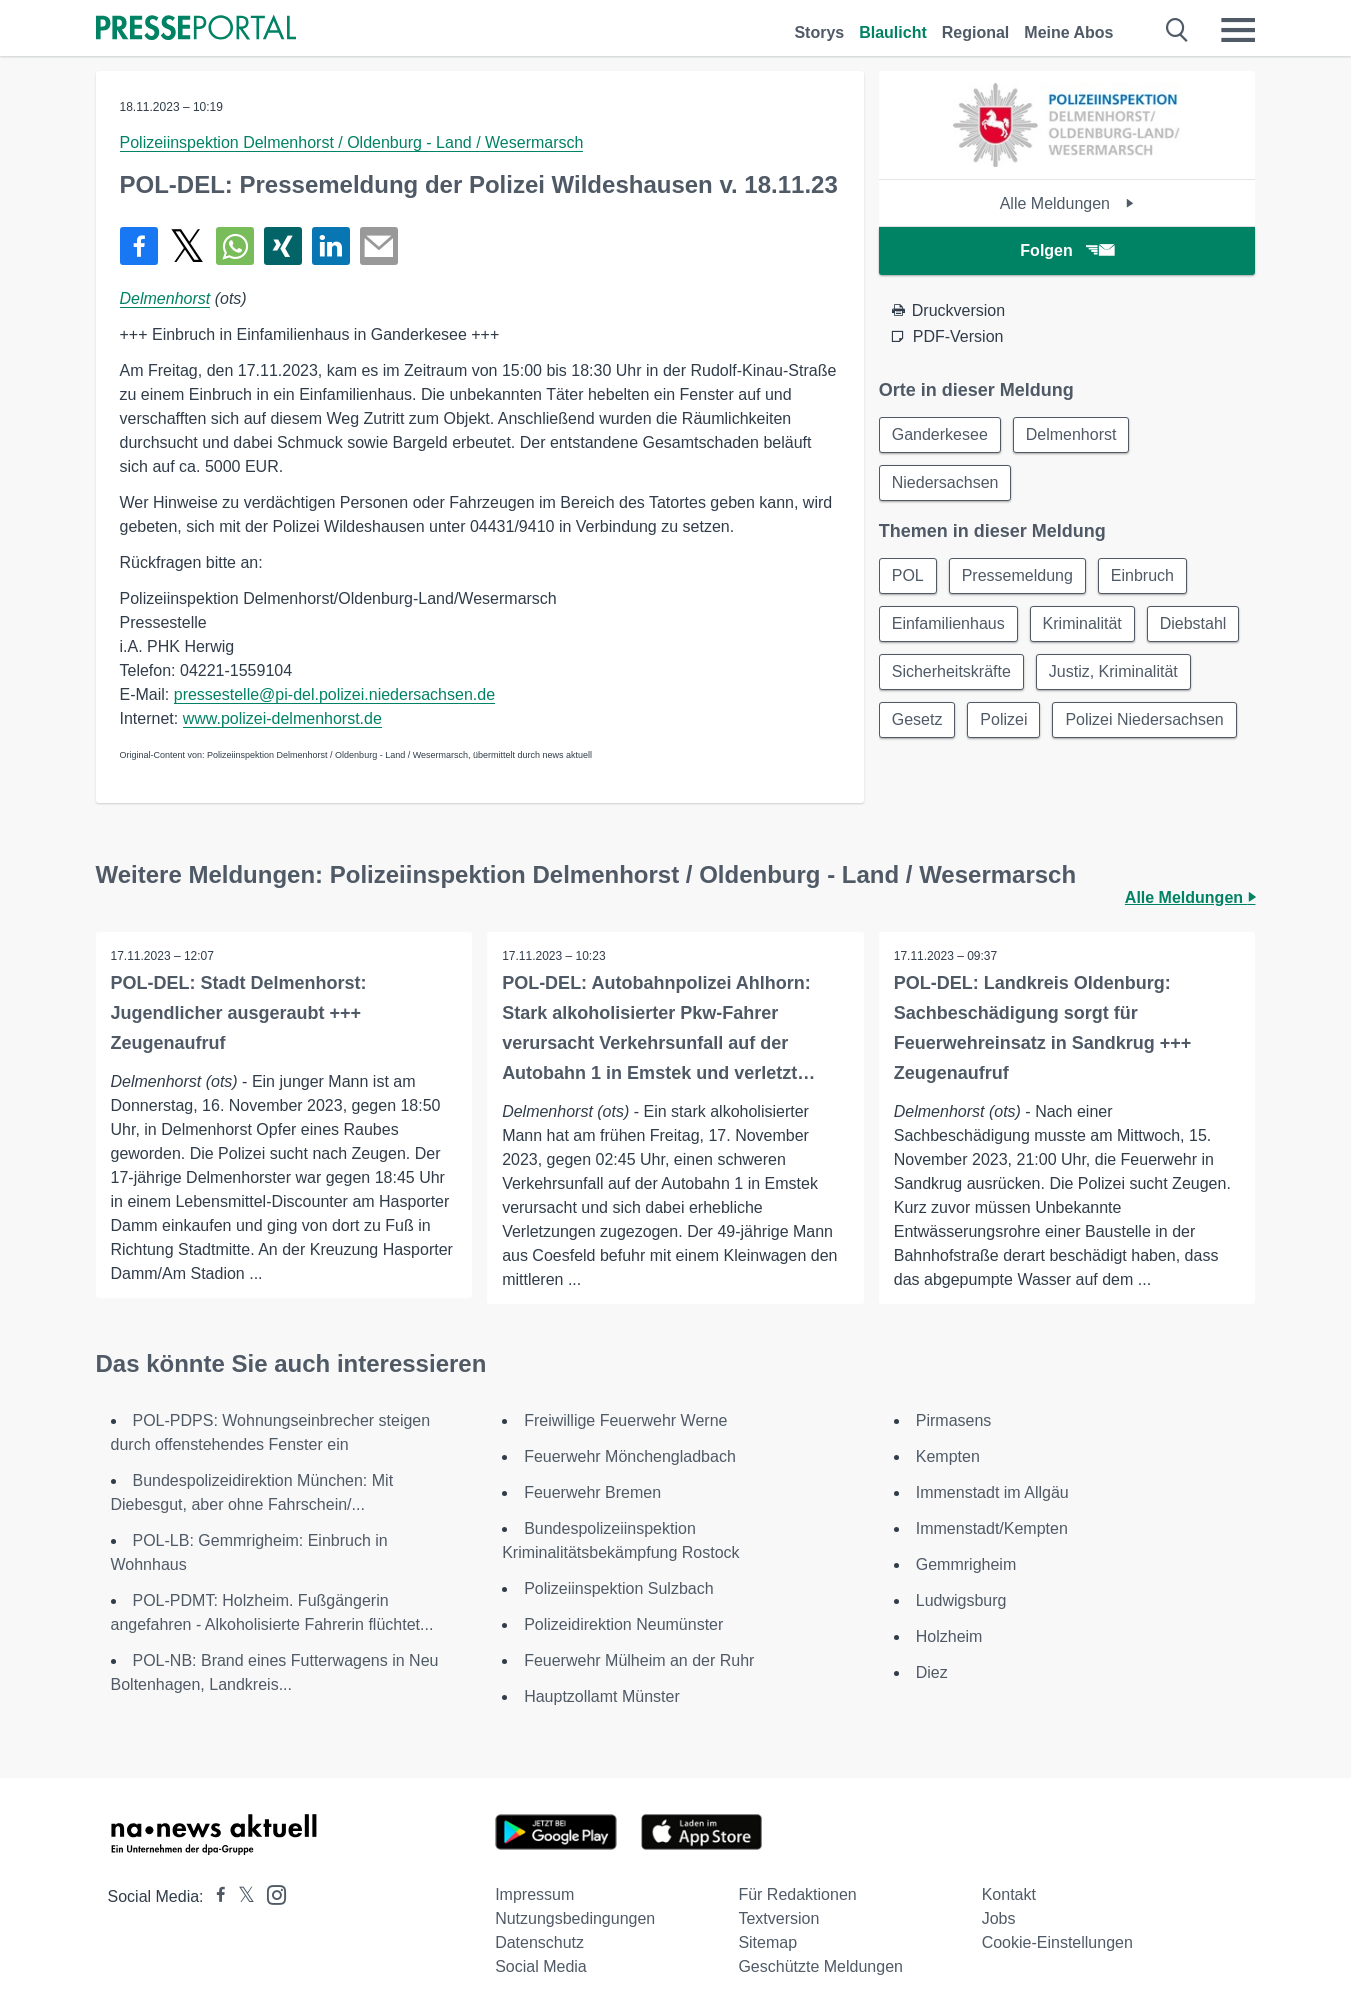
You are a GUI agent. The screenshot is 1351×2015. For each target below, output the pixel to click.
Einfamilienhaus (948, 623)
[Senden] (379, 246)
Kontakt (1009, 1894)
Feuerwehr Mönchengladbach (630, 1456)
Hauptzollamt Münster (602, 1696)
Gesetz (917, 719)
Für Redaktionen (797, 1894)
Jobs (999, 1918)
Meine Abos (1068, 32)
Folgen (1066, 250)
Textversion (778, 1918)
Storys (819, 32)
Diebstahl (1193, 623)
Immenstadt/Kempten (992, 1528)
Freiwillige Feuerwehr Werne (625, 1420)
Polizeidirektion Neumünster (623, 1624)
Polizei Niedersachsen (1145, 719)
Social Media (541, 1966)
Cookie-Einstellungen (1057, 1942)
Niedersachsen (945, 482)
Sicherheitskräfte (951, 671)
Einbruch (1142, 575)
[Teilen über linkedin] (331, 246)
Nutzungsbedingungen (575, 1918)
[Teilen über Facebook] (139, 246)
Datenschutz (539, 1942)
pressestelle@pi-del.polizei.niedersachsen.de (334, 694)
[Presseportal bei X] (240, 1896)
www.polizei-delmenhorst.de (282, 718)
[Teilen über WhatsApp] (235, 246)
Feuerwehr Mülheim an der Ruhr (639, 1660)
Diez (932, 1672)
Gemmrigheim (966, 1564)
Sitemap (767, 1942)
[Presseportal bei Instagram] (270, 1893)
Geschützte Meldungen (820, 1966)
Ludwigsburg (961, 1600)
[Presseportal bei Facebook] (215, 1896)
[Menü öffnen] (1238, 30)
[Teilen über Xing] (283, 246)
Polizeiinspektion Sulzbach (618, 1588)
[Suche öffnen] (1177, 30)
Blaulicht (893, 32)
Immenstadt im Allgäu (992, 1492)
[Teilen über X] (187, 246)
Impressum (534, 1894)
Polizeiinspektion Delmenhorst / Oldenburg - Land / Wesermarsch (352, 142)
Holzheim (949, 1636)
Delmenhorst (165, 298)
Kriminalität (1082, 623)
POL (908, 575)
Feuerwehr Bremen (592, 1492)
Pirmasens (954, 1420)
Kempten (948, 1456)
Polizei (1003, 719)
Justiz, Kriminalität (1113, 671)
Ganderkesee (940, 434)
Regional (976, 32)
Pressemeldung (1017, 575)
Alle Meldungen (1067, 203)
